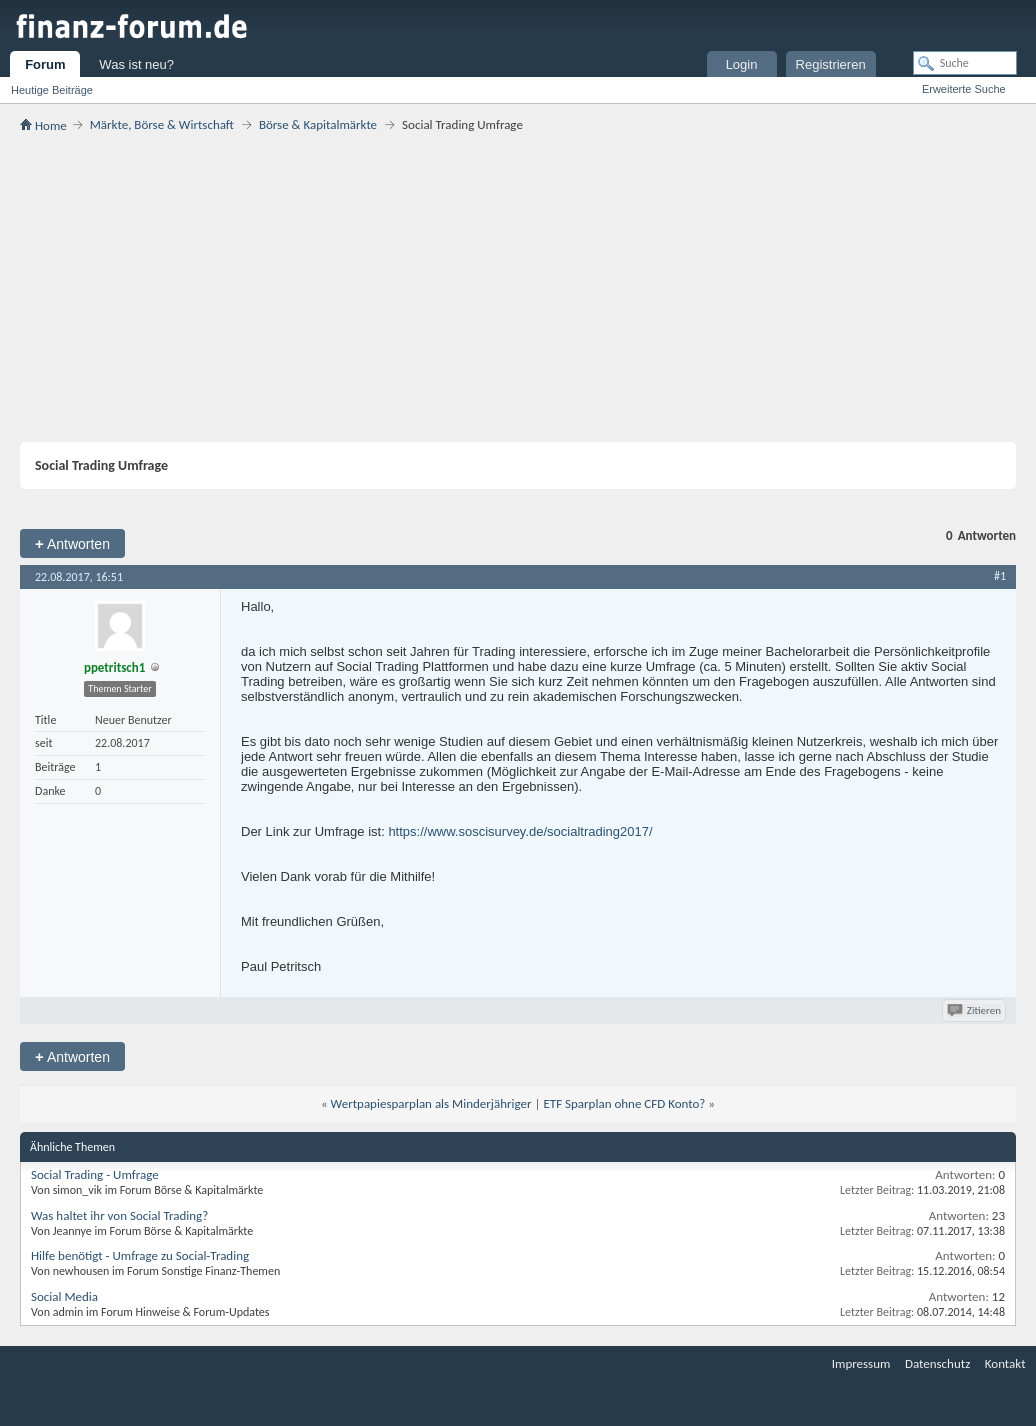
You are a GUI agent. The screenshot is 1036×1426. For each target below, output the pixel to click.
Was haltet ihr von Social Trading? (119, 1215)
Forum (45, 64)
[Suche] (965, 63)
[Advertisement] (518, 287)
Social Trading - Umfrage (95, 1174)
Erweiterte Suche (964, 89)
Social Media (64, 1296)
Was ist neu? (136, 64)
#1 (1000, 576)
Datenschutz (937, 1363)
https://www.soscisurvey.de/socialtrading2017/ (520, 831)
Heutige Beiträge (52, 90)
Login (742, 64)
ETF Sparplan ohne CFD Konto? (624, 1103)
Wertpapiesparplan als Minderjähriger (431, 1103)
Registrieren (831, 64)
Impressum (861, 1363)
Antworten (72, 543)
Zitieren (975, 1010)
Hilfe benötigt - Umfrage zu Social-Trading (140, 1255)
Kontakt (1005, 1363)
